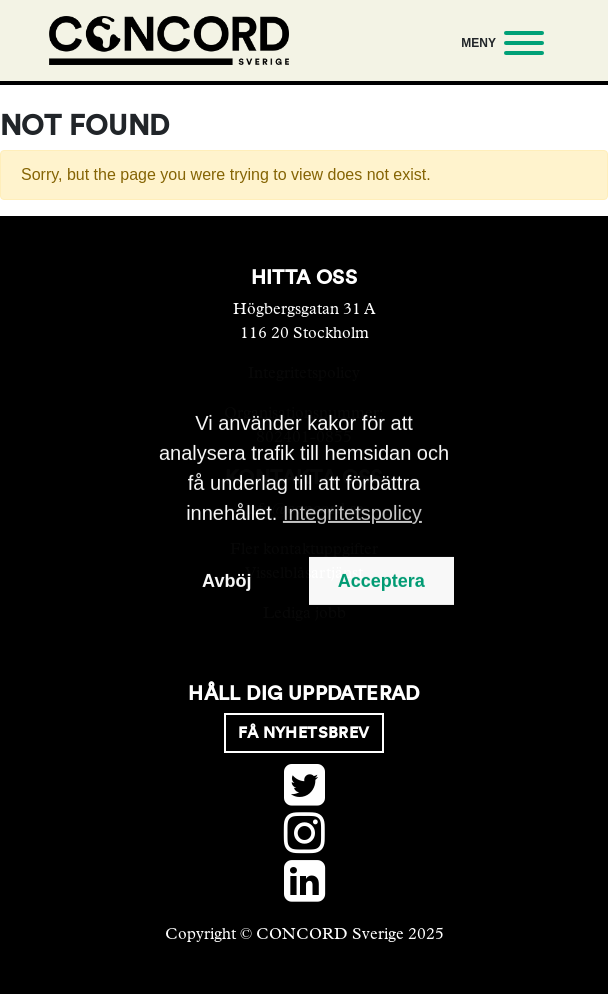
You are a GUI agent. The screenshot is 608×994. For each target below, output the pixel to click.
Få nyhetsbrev (303, 732)
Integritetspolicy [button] (352, 513)
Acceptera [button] (381, 581)
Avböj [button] (226, 581)
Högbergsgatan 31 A (304, 308)
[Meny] (498, 46)
